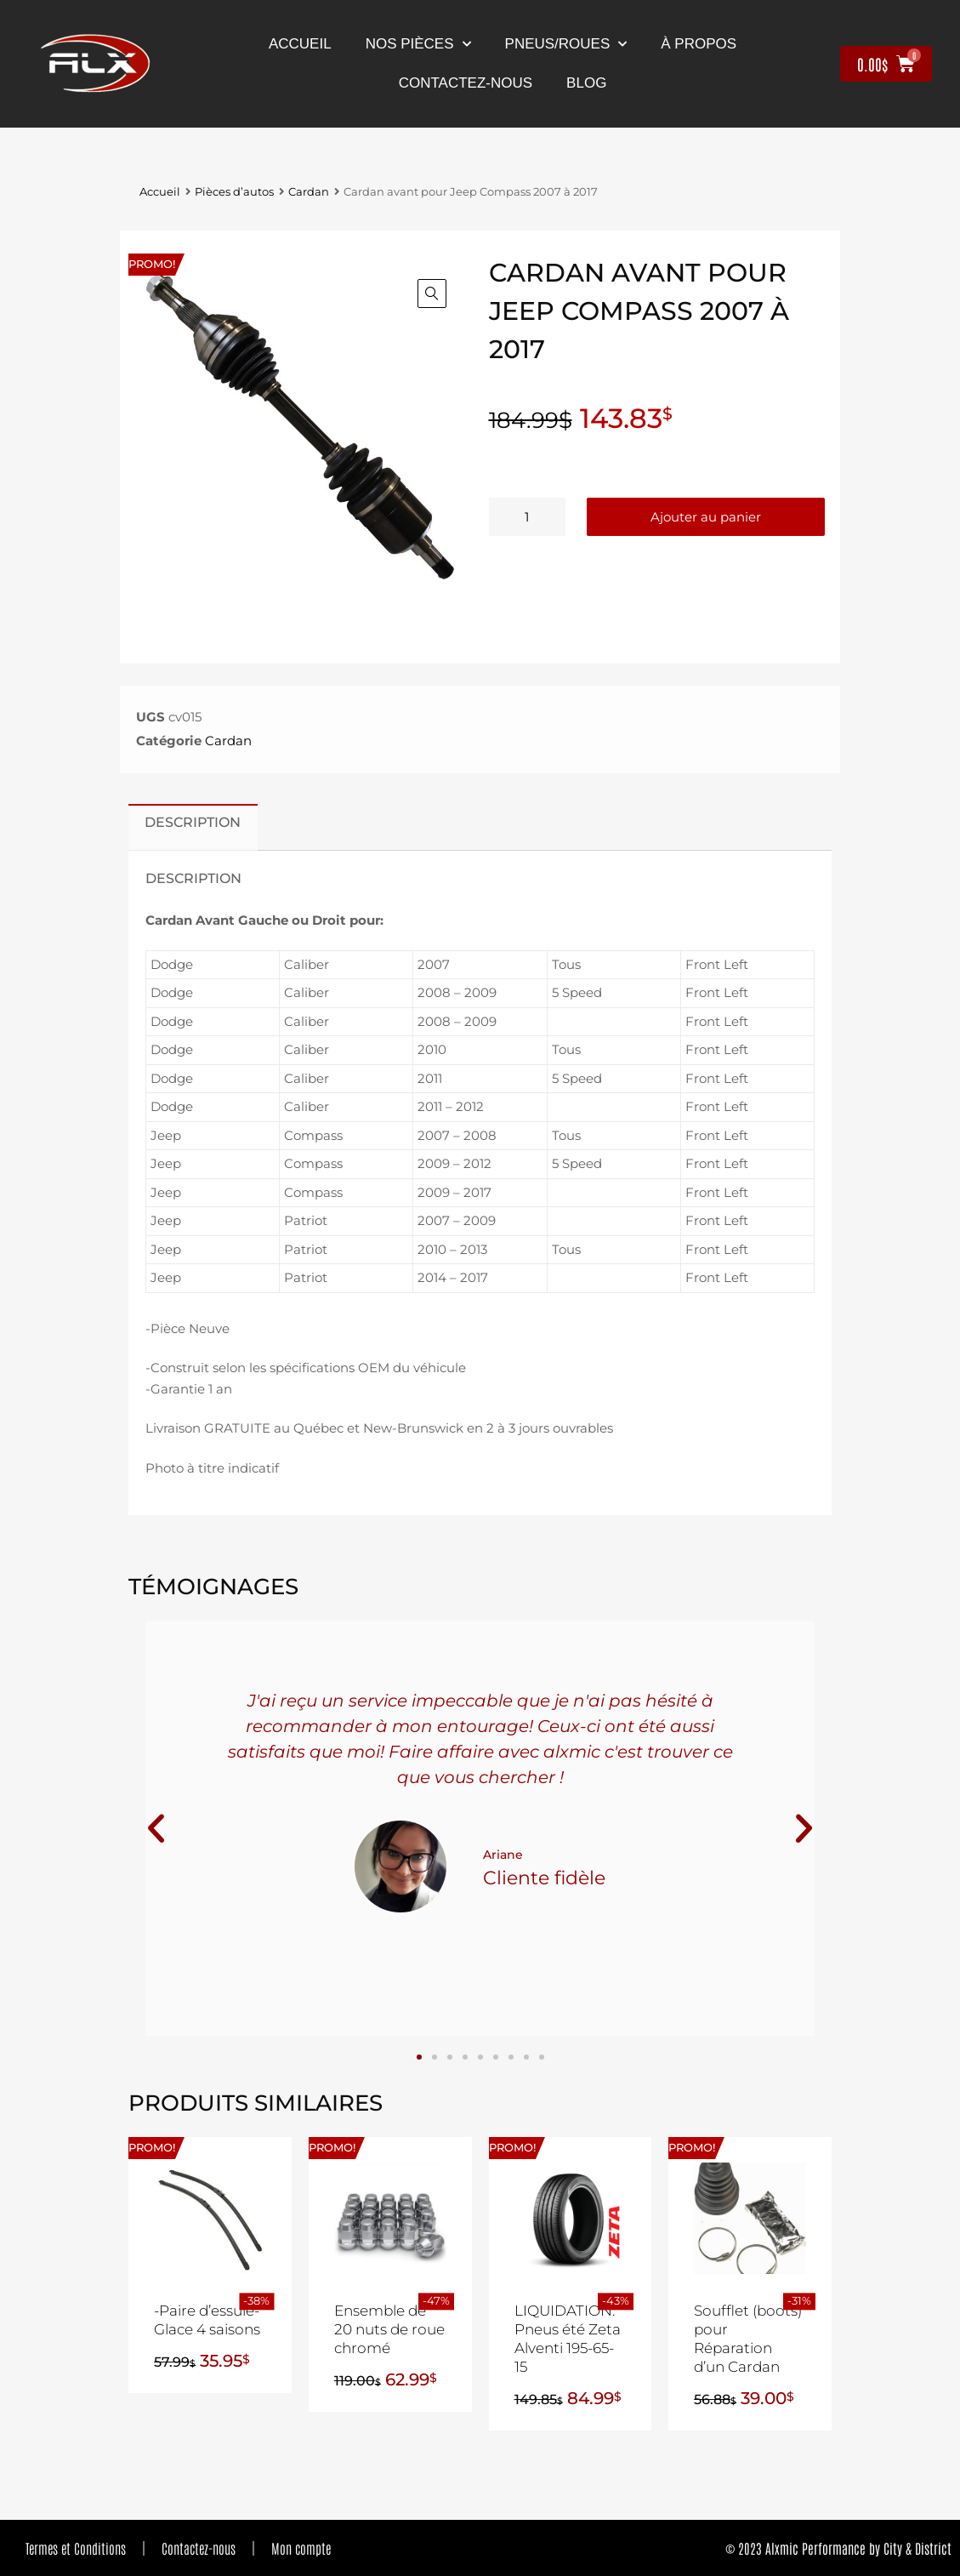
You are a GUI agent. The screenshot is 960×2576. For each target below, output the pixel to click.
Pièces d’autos (234, 191)
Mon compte (301, 2547)
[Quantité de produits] (527, 517)
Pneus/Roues (566, 44)
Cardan (308, 191)
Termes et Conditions (76, 2547)
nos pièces (418, 44)
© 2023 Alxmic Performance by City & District (838, 2547)
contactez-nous (465, 83)
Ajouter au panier (705, 517)
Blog (586, 83)
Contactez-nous (199, 2547)
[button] (432, 293)
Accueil (300, 44)
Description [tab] (193, 821)
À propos (698, 44)
